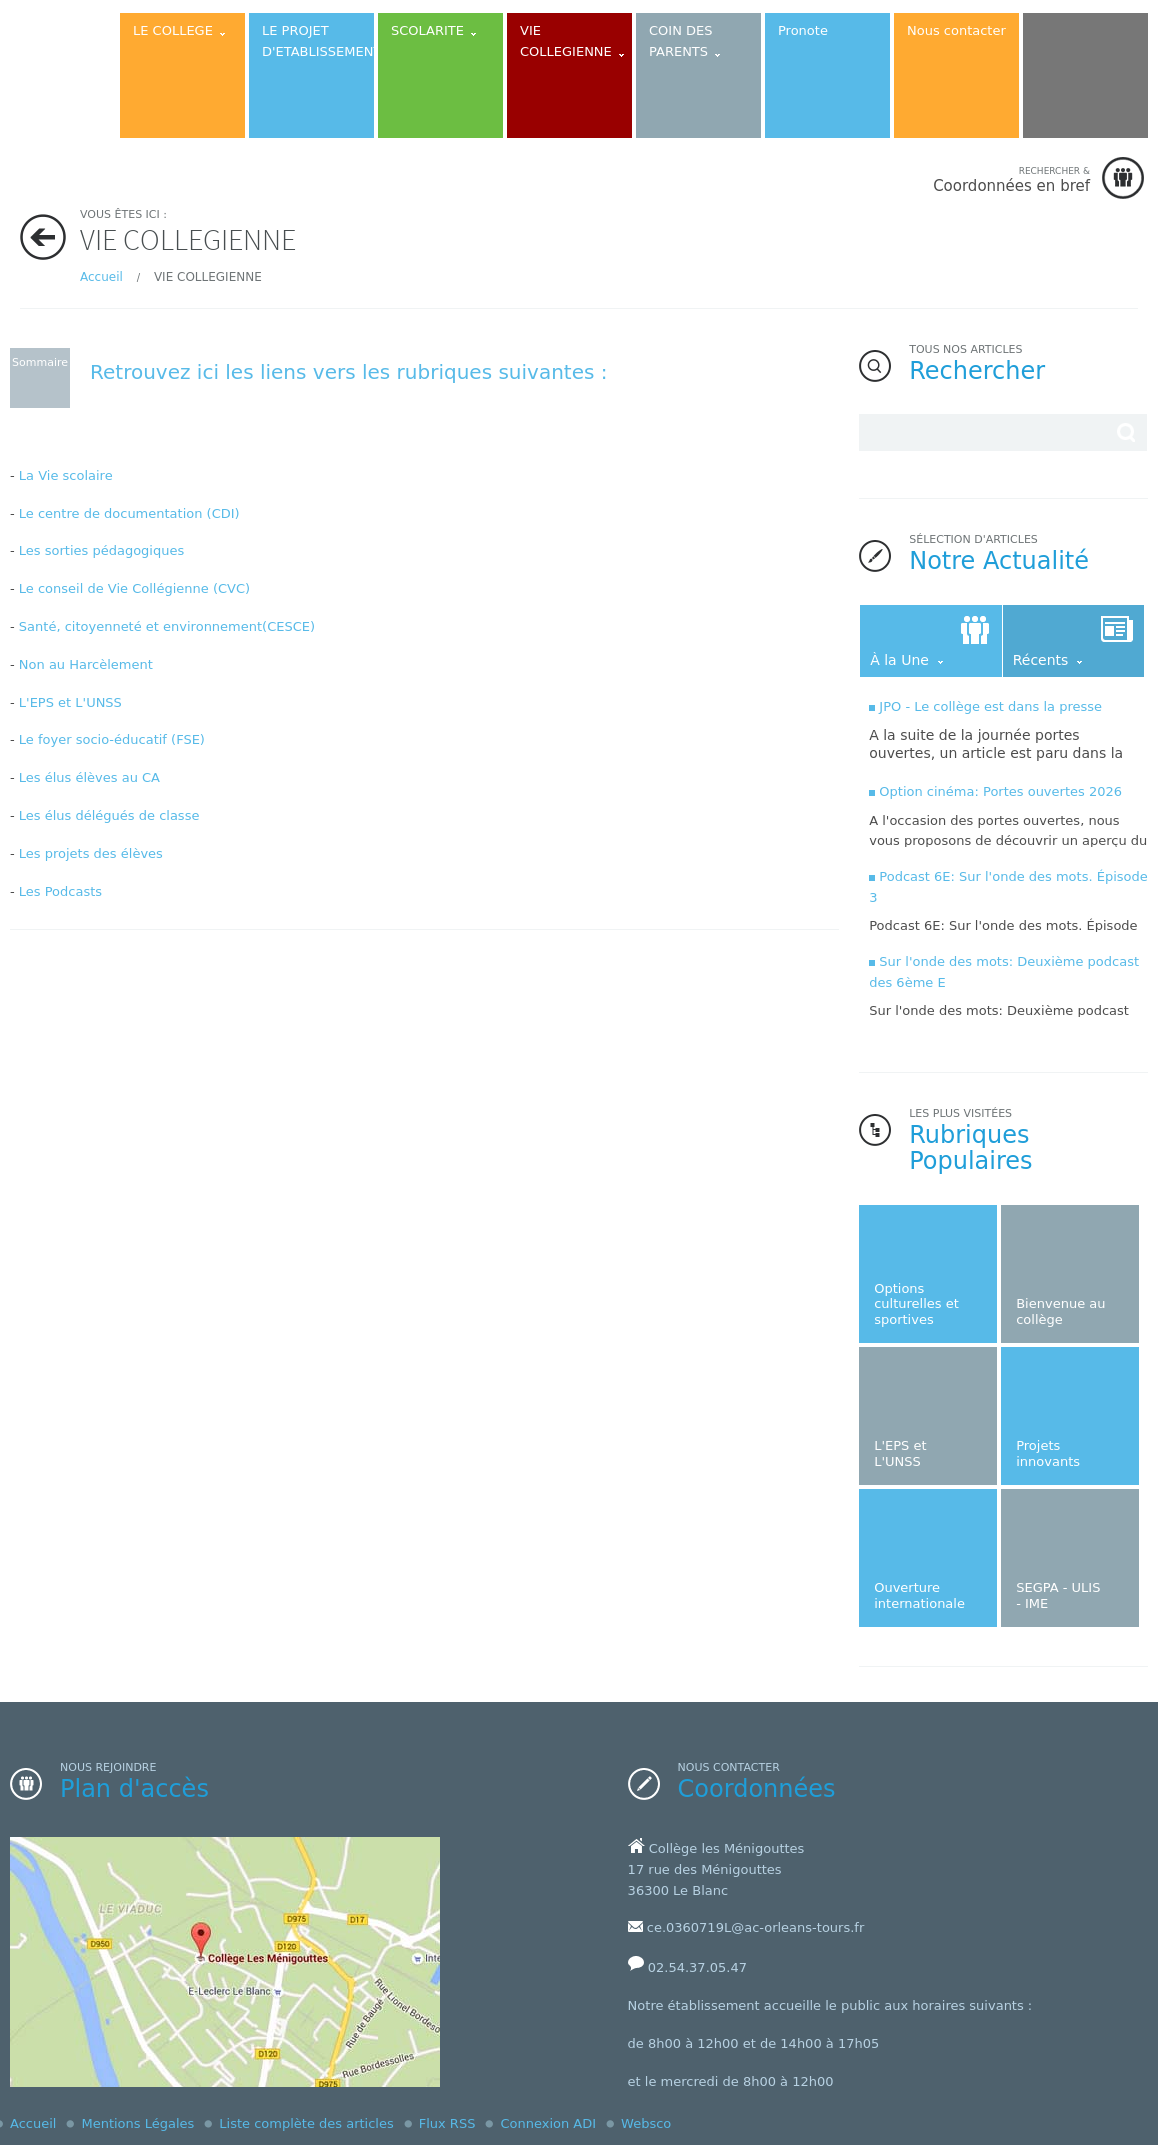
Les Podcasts (60, 891)
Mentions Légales (137, 2123)
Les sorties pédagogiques (101, 550)
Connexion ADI (548, 2123)
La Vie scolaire (66, 475)
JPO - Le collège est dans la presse (990, 706)
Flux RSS (447, 2123)
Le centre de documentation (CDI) (129, 513)
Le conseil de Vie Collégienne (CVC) (134, 588)
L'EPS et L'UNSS (70, 702)
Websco (646, 2123)
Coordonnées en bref (1011, 179)
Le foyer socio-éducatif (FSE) (112, 739)
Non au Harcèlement (86, 664)
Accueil (101, 277)
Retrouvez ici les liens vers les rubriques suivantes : (349, 372)
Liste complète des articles (306, 2123)
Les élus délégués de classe (109, 815)
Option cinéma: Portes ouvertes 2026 (1000, 791)
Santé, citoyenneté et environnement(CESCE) (167, 626)
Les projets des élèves (91, 853)
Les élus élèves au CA (89, 777)
